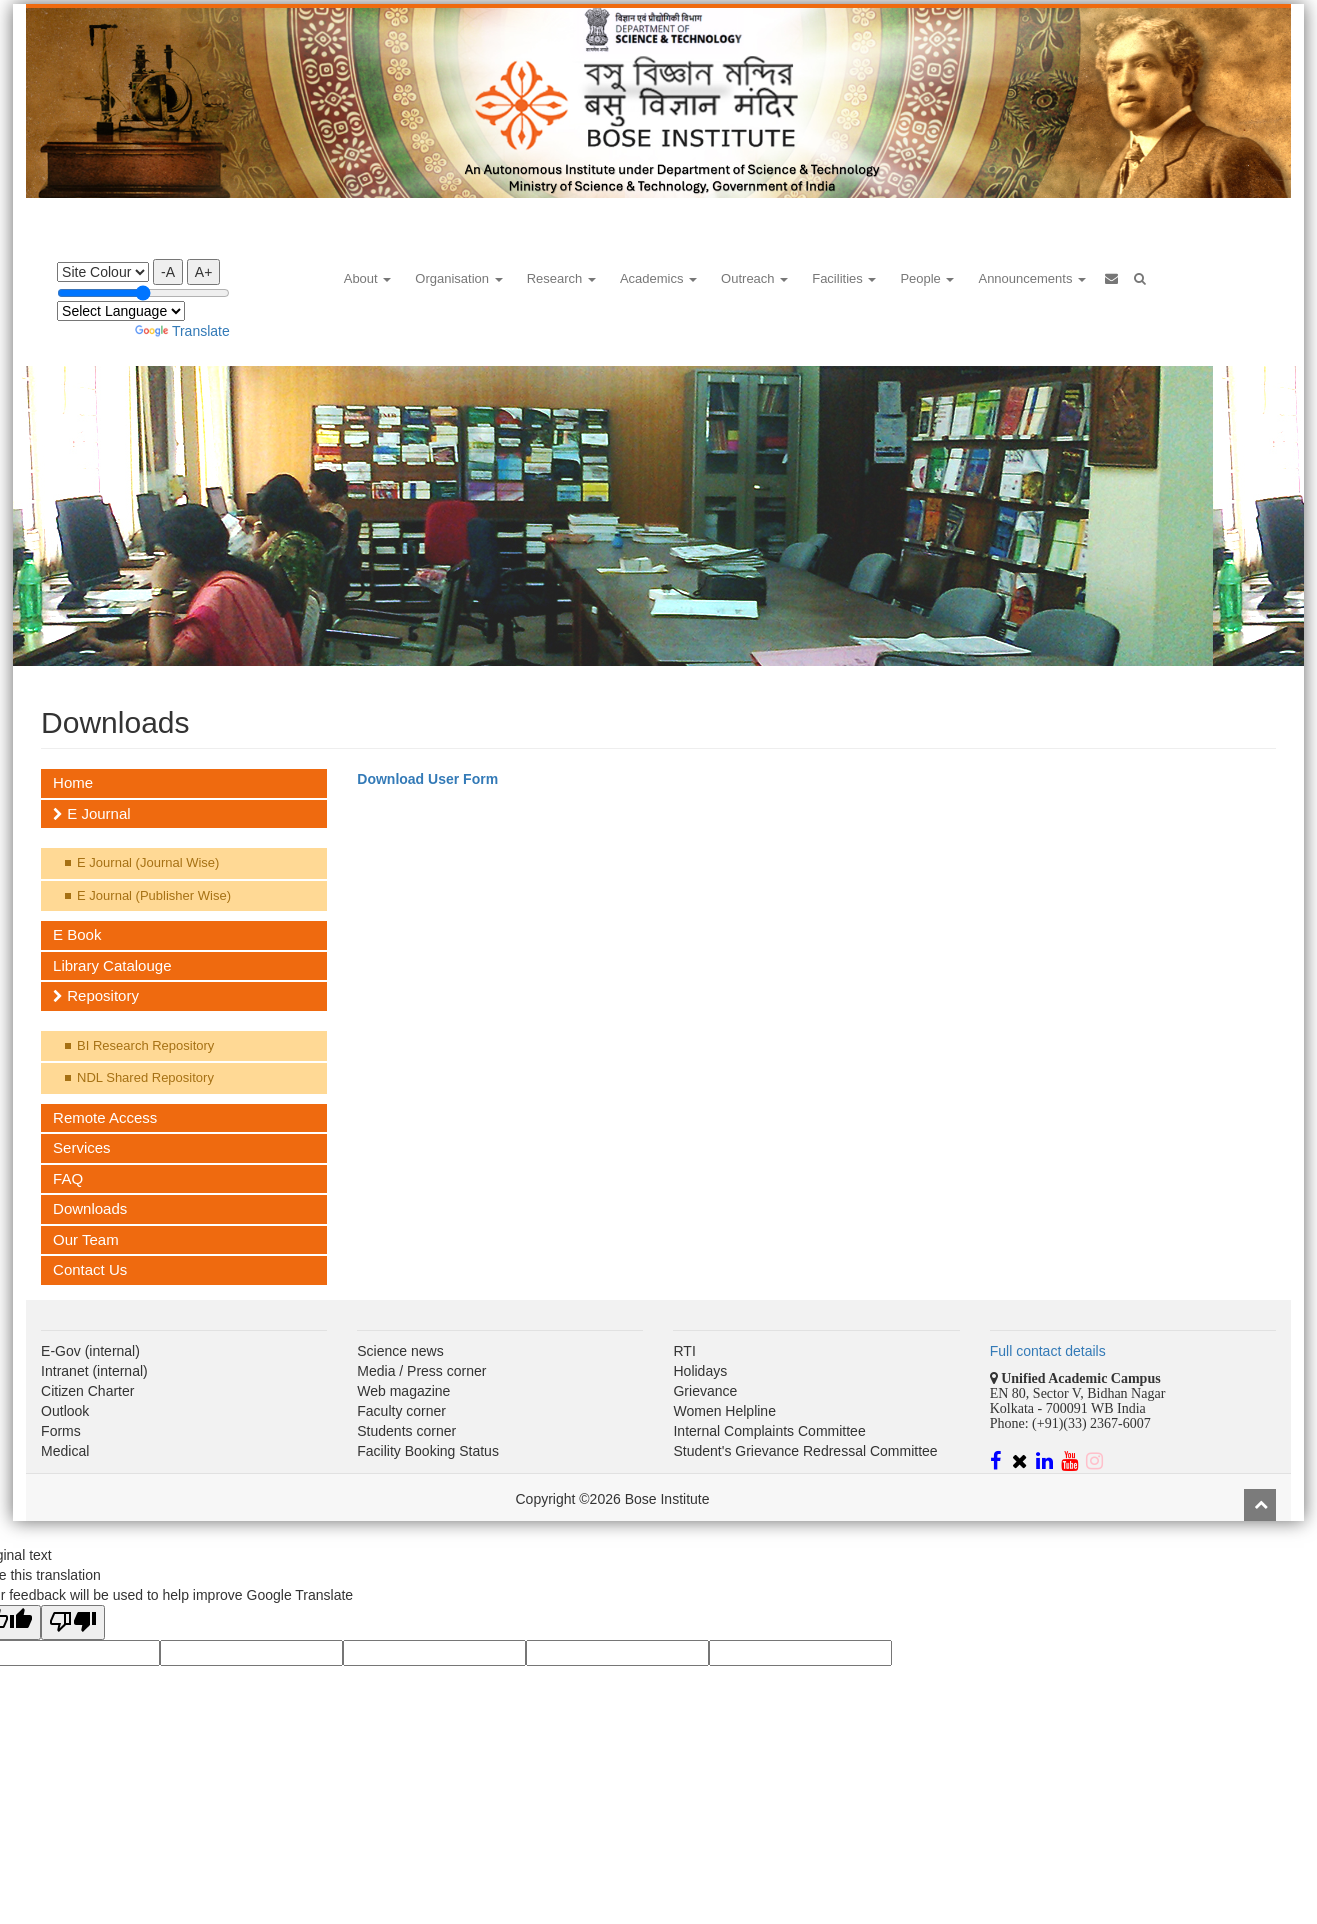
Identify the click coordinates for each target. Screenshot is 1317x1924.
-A (168, 272)
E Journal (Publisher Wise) (154, 895)
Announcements (1032, 278)
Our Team (86, 1239)
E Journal (92, 813)
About (368, 278)
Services (82, 1147)
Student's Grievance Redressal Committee (805, 1451)
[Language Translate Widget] (121, 311)
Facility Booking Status (428, 1451)
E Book (77, 934)
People (927, 278)
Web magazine (403, 1391)
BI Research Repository (145, 1045)
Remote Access (105, 1117)
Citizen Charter (87, 1391)
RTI (684, 1351)
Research (561, 278)
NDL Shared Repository (145, 1077)
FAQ (68, 1178)
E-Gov (61, 1351)
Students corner (406, 1431)
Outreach (754, 278)
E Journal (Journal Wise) (148, 862)
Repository (96, 995)
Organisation (458, 278)
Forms (61, 1431)
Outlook (65, 1411)
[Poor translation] (73, 1622)
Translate (182, 331)
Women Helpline (724, 1411)
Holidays (700, 1371)
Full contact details (1048, 1351)
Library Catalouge (112, 965)
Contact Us (90, 1269)
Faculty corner (401, 1411)
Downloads (90, 1208)
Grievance (705, 1391)
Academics (658, 278)
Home (73, 782)
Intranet (64, 1371)
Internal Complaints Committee (769, 1431)
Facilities (844, 278)
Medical (65, 1451)
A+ (204, 272)
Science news (400, 1351)
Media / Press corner (421, 1371)
